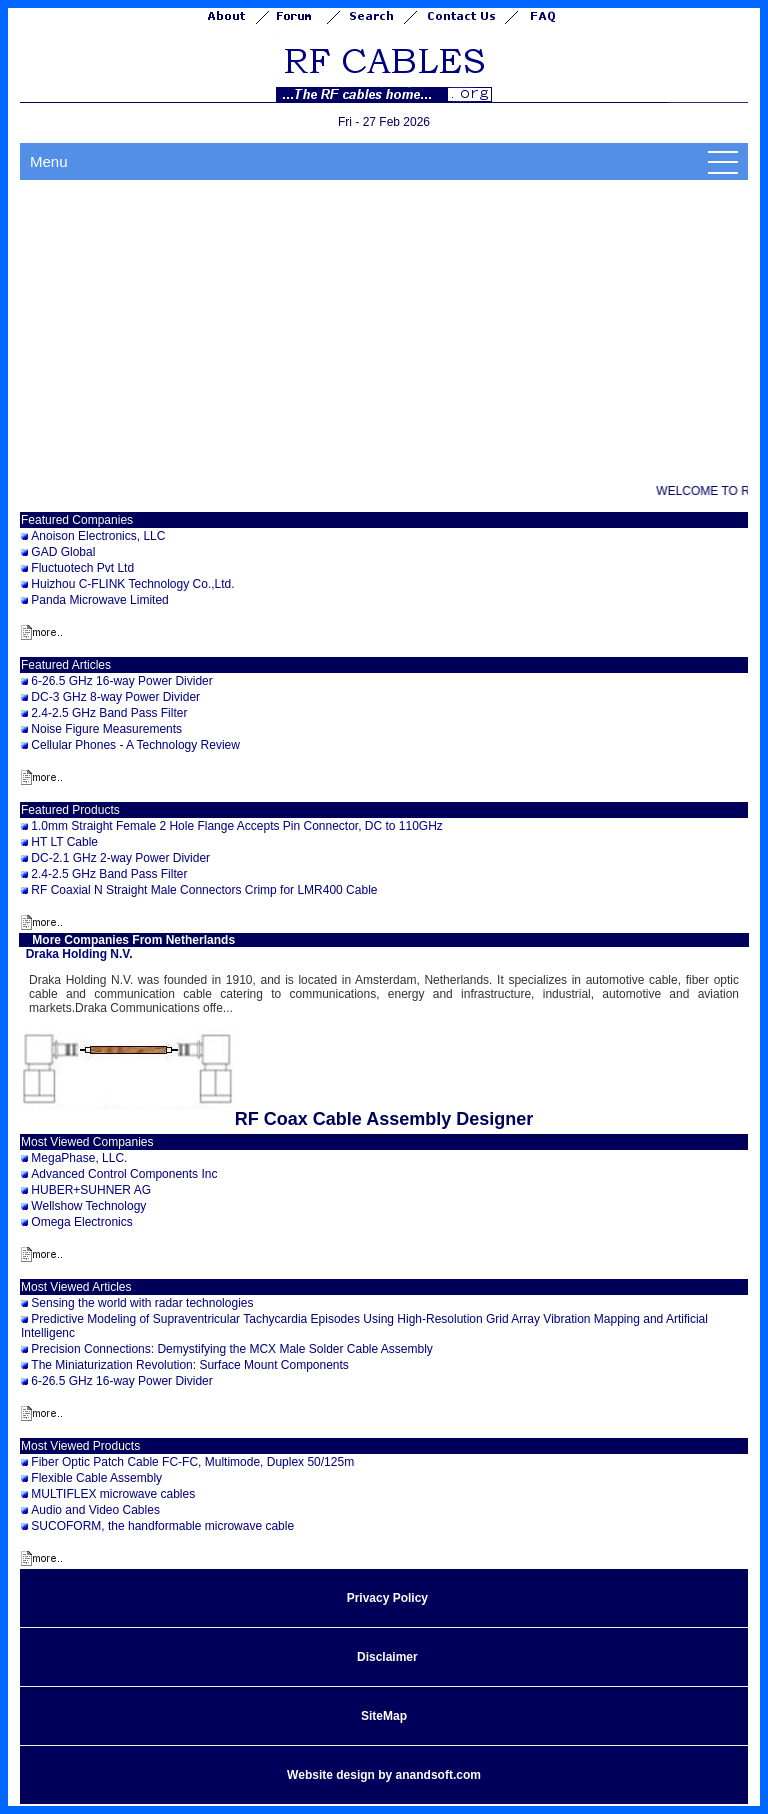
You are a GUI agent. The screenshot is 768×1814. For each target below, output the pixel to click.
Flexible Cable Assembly (96, 1478)
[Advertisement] (384, 330)
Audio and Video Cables (95, 1510)
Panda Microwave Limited (99, 600)
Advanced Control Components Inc (124, 1174)
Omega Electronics (81, 1222)
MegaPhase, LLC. (79, 1158)
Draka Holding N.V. (79, 954)
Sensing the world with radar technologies (142, 1303)
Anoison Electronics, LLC (98, 536)
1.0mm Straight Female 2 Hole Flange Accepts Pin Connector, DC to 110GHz (237, 826)
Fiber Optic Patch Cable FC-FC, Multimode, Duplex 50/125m (192, 1462)
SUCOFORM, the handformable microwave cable (162, 1526)
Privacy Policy (387, 1598)
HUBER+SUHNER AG (91, 1190)
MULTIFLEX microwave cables (113, 1494)
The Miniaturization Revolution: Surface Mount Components (190, 1365)
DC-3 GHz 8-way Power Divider (115, 697)
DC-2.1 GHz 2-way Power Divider (120, 858)
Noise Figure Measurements (106, 729)
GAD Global (63, 552)
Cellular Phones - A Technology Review (135, 745)
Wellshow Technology (88, 1206)
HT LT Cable (64, 842)
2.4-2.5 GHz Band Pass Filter (109, 713)
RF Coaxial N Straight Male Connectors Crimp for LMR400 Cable (204, 890)
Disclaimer (387, 1657)
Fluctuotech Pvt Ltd (82, 568)
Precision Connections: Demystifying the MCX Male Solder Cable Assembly (232, 1349)
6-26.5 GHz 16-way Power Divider (121, 681)
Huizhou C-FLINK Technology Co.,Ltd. (132, 584)
